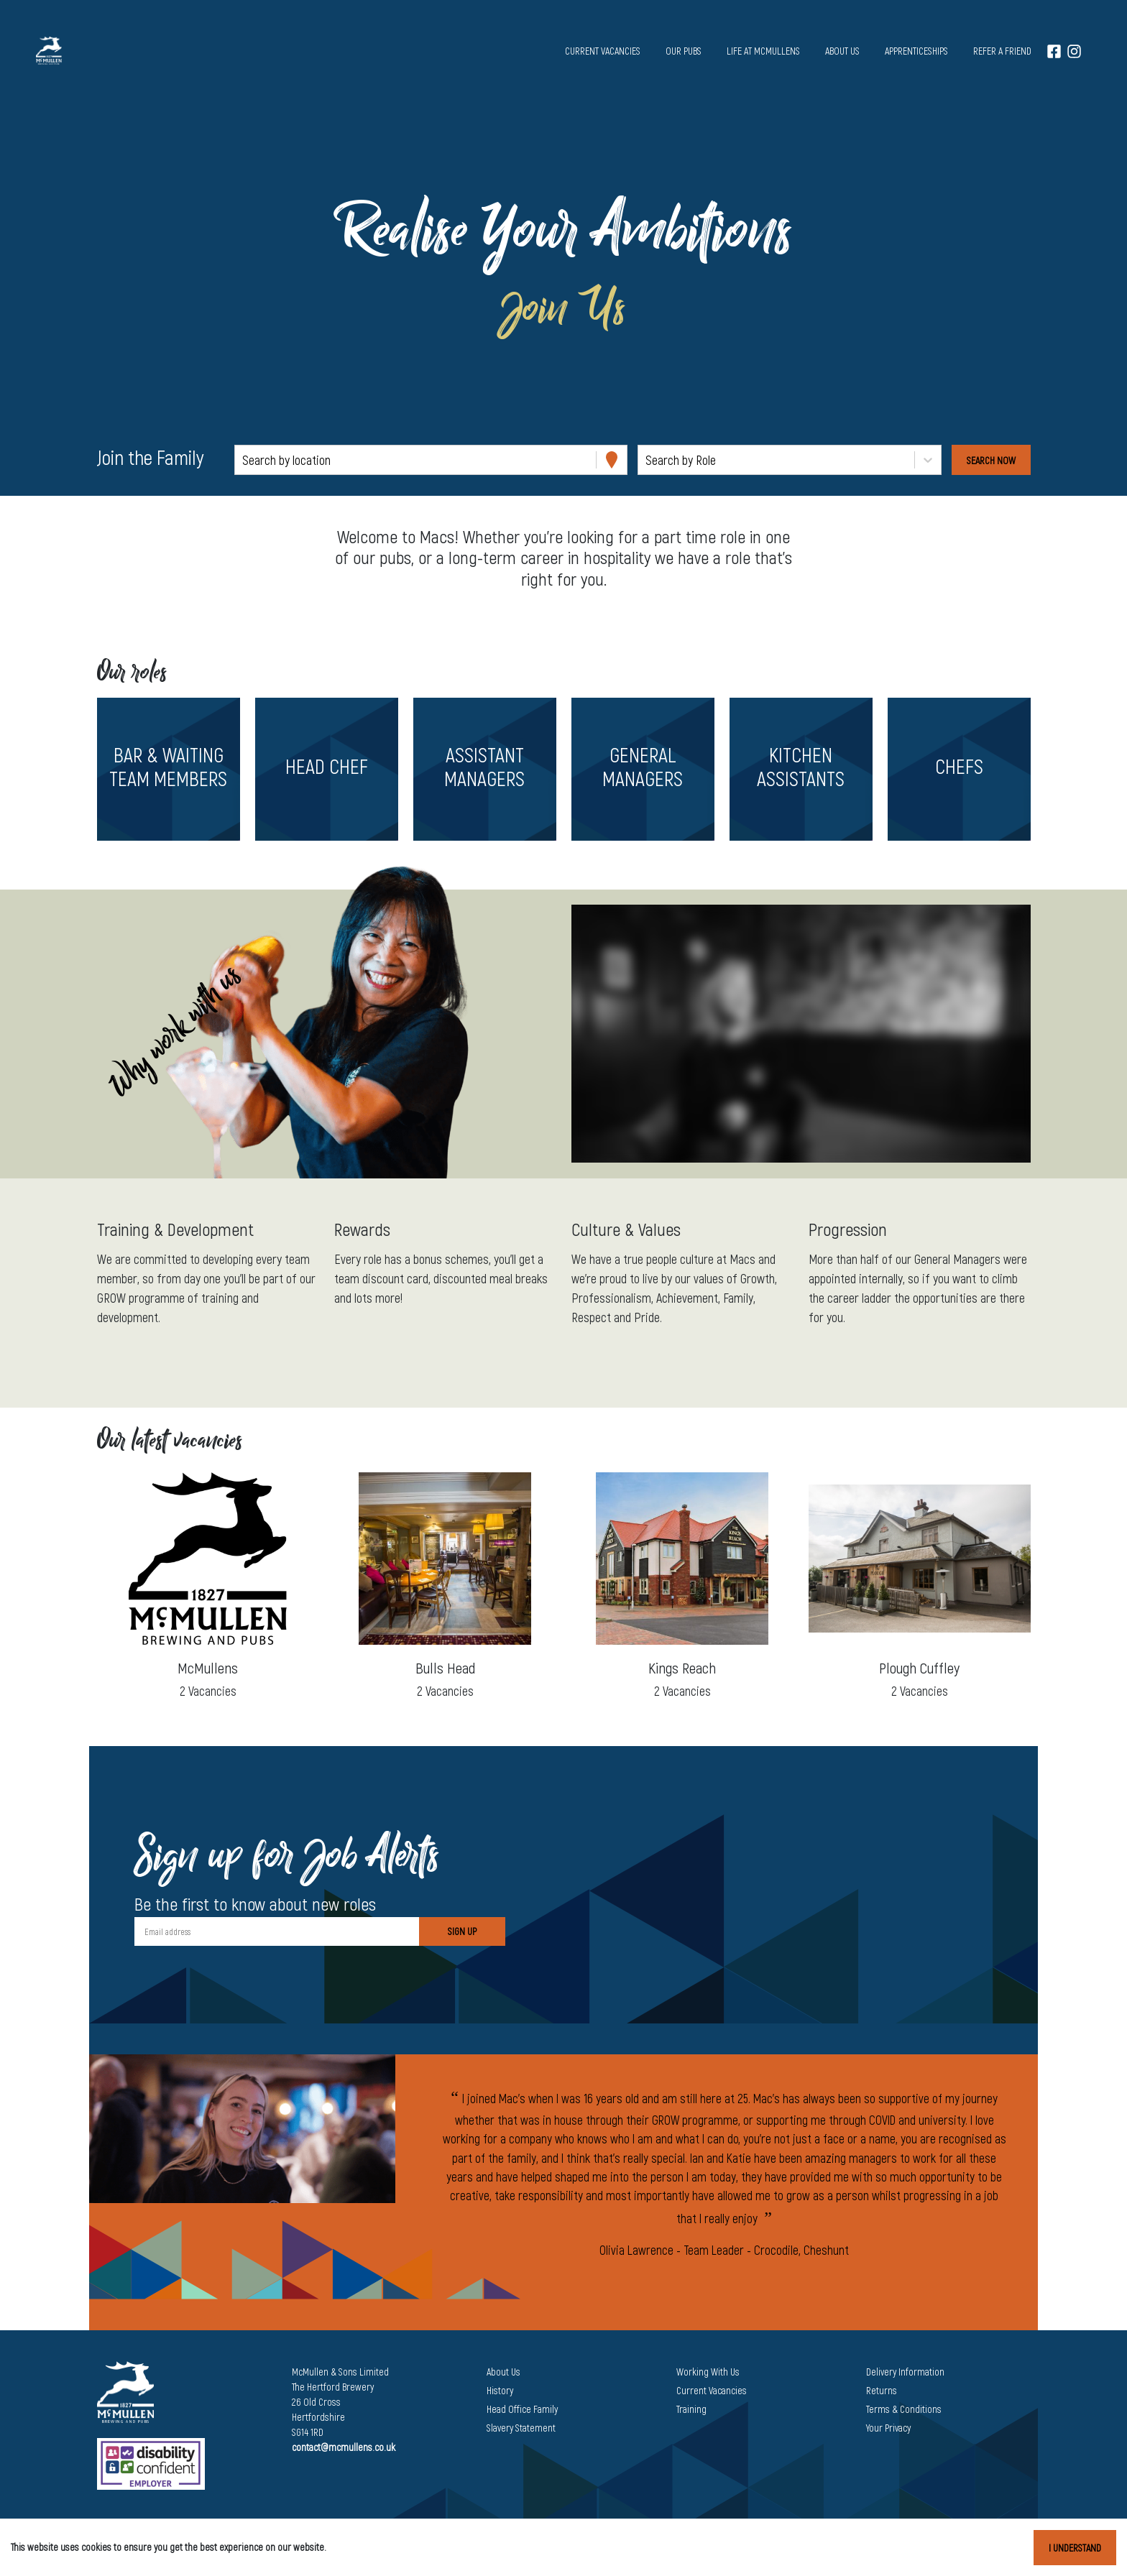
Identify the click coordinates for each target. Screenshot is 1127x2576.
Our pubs (684, 51)
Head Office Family (522, 2409)
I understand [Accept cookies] (1075, 2548)
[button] (168, 769)
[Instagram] (1074, 50)
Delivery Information (905, 2371)
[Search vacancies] (991, 460)
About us (842, 51)
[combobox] (243, 460)
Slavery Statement (521, 2428)
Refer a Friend (1002, 51)
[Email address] (276, 1931)
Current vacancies (602, 51)
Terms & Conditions (904, 2409)
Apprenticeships (916, 51)
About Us (503, 2371)
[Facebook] (1054, 50)
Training (691, 2409)
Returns (881, 2390)
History (500, 2390)
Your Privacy (888, 2428)
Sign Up (462, 1931)
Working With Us (708, 2371)
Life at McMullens (763, 51)
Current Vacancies (711, 2390)
